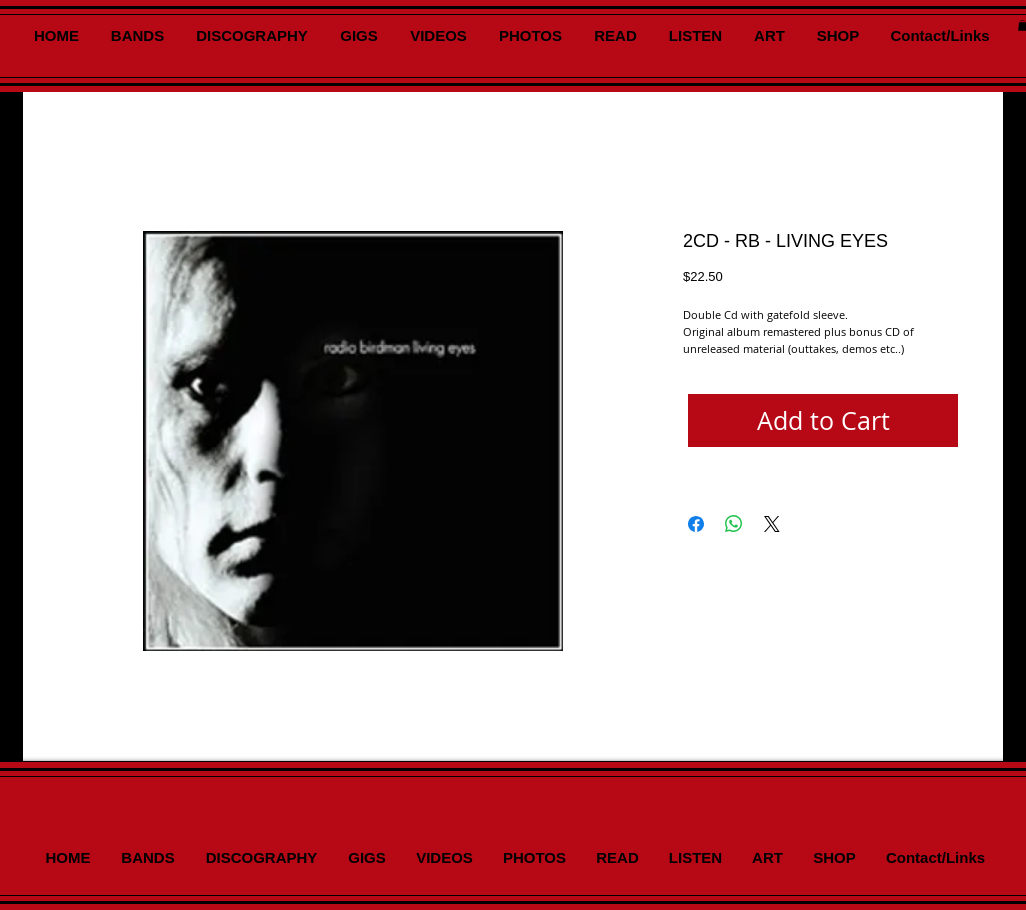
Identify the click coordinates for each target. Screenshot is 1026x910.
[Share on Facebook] (696, 524)
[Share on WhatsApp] (734, 524)
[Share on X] (772, 524)
